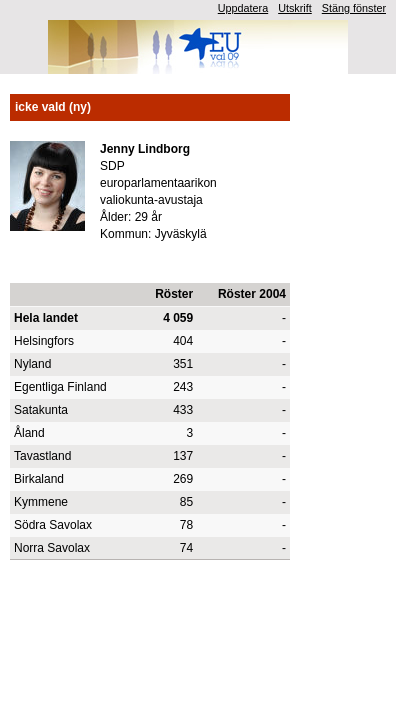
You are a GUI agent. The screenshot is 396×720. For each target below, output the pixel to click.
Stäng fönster (354, 8)
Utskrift (295, 8)
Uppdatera (243, 8)
